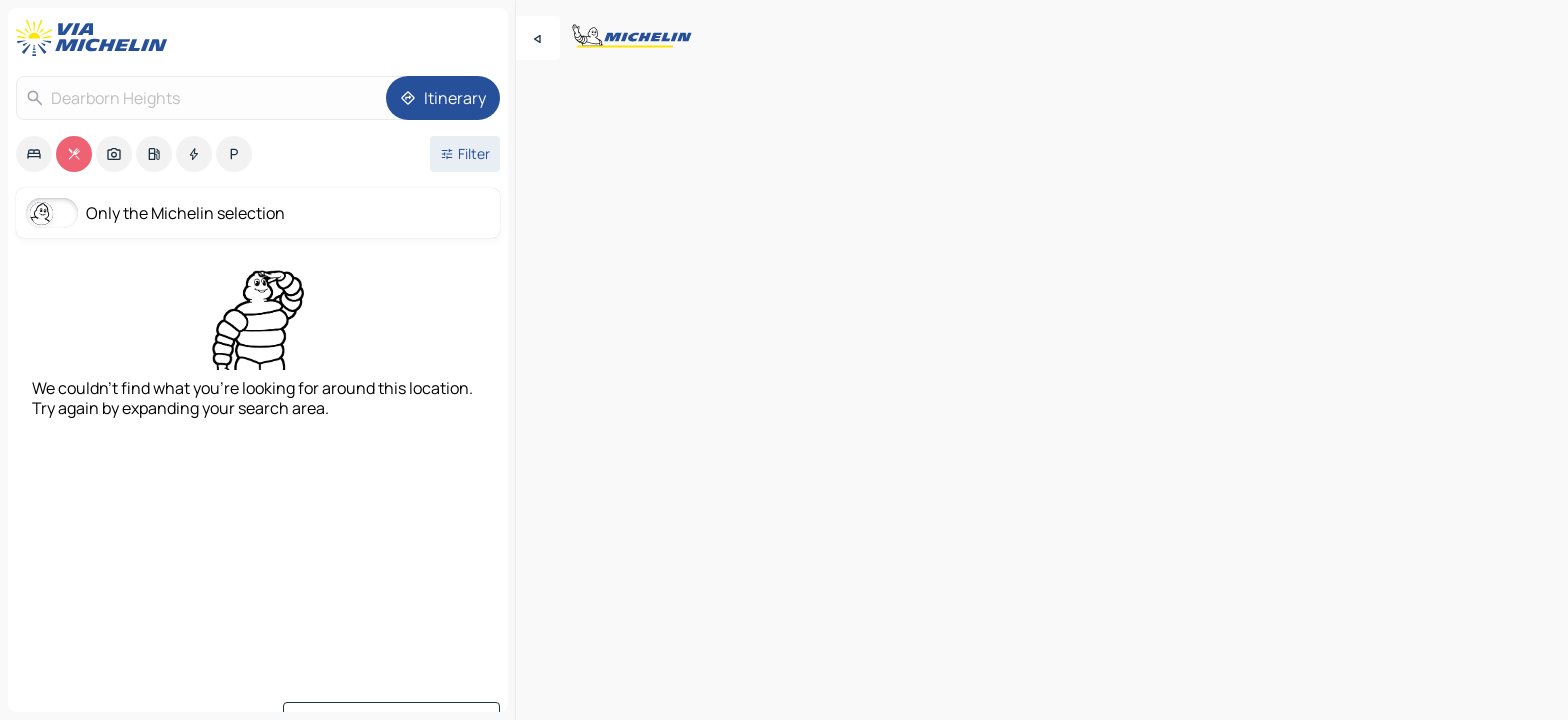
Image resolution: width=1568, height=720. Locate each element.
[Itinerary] (443, 98)
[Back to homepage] (96, 38)
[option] (34, 154)
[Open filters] (465, 154)
